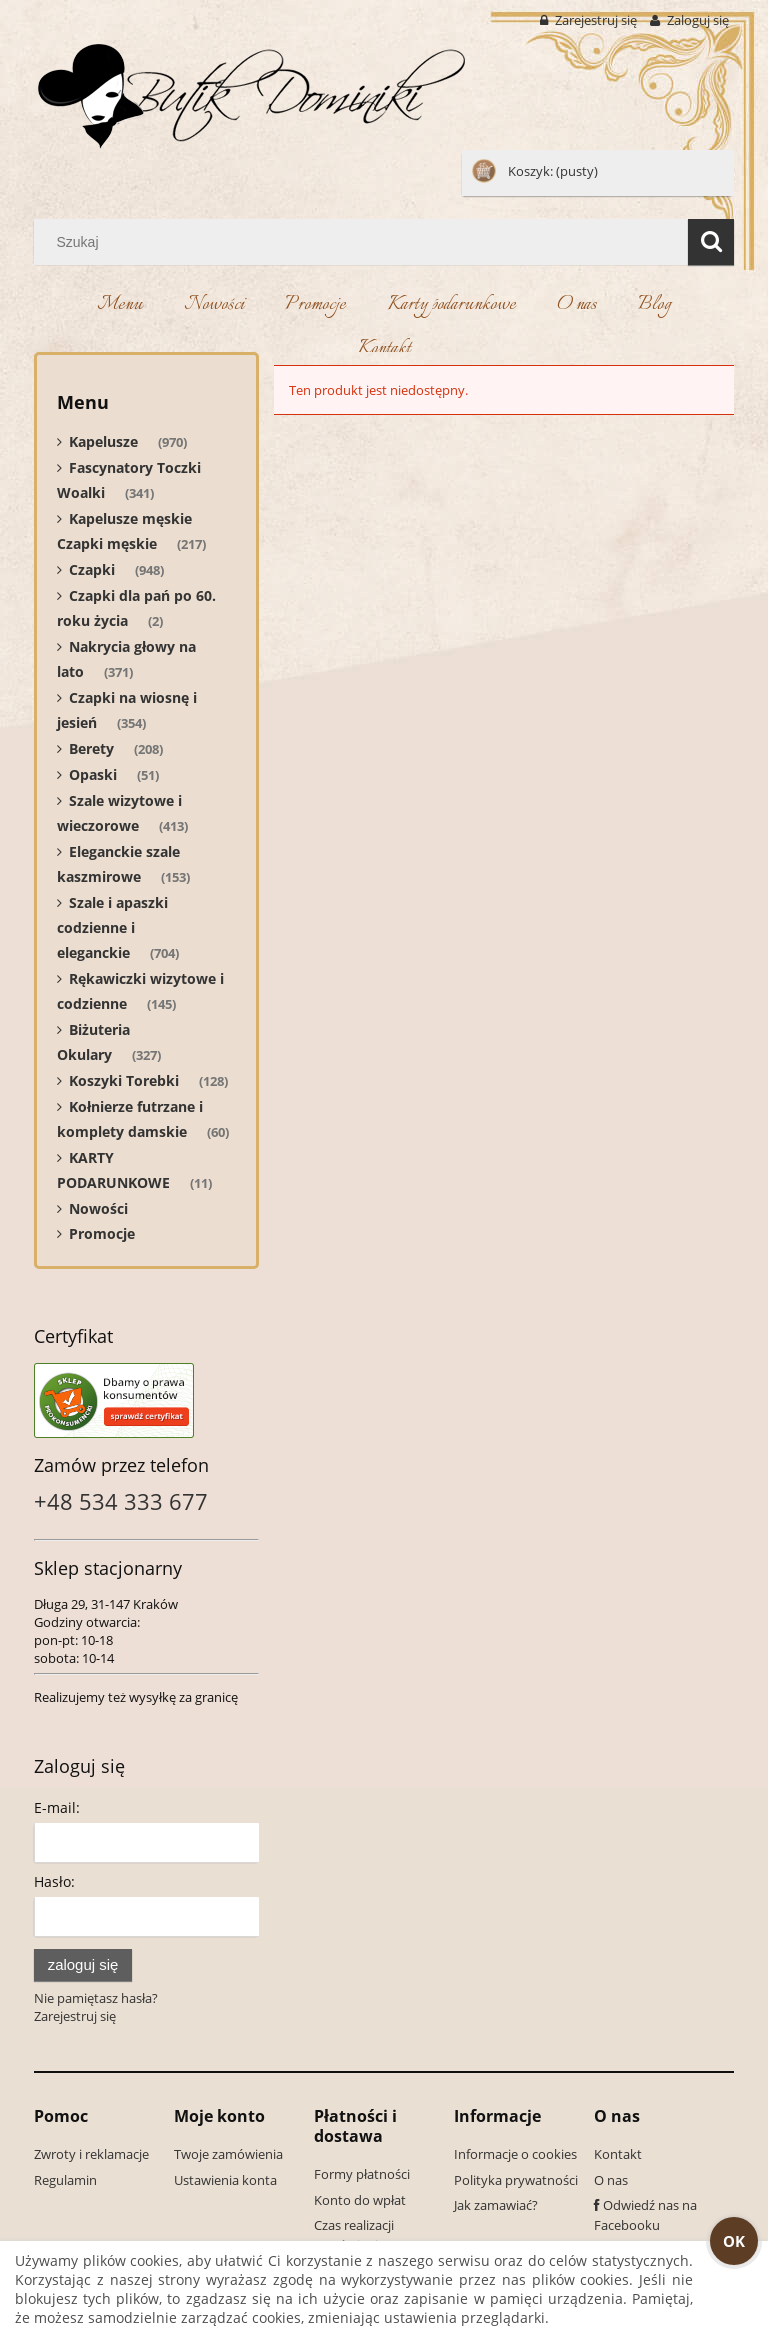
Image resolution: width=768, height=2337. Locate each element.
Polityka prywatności (516, 2180)
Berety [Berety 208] (91, 748)
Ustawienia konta (225, 2180)
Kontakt (618, 2154)
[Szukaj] (711, 242)
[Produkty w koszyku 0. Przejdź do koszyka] (536, 171)
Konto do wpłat (360, 2200)
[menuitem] (120, 306)
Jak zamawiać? (496, 2205)
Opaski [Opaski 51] (93, 774)
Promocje (102, 1233)
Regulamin (65, 2180)
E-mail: (57, 1807)
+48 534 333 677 (121, 1501)
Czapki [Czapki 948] (92, 569)
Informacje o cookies (515, 2154)
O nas (611, 2180)
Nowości (98, 1208)
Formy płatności (362, 2174)
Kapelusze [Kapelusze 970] (103, 441)
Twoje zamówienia (228, 2154)
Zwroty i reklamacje (91, 2154)
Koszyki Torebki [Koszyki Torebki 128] (124, 1080)
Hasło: (54, 1881)
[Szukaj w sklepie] (365, 242)
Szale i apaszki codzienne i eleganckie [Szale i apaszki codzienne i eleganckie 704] (112, 927)
